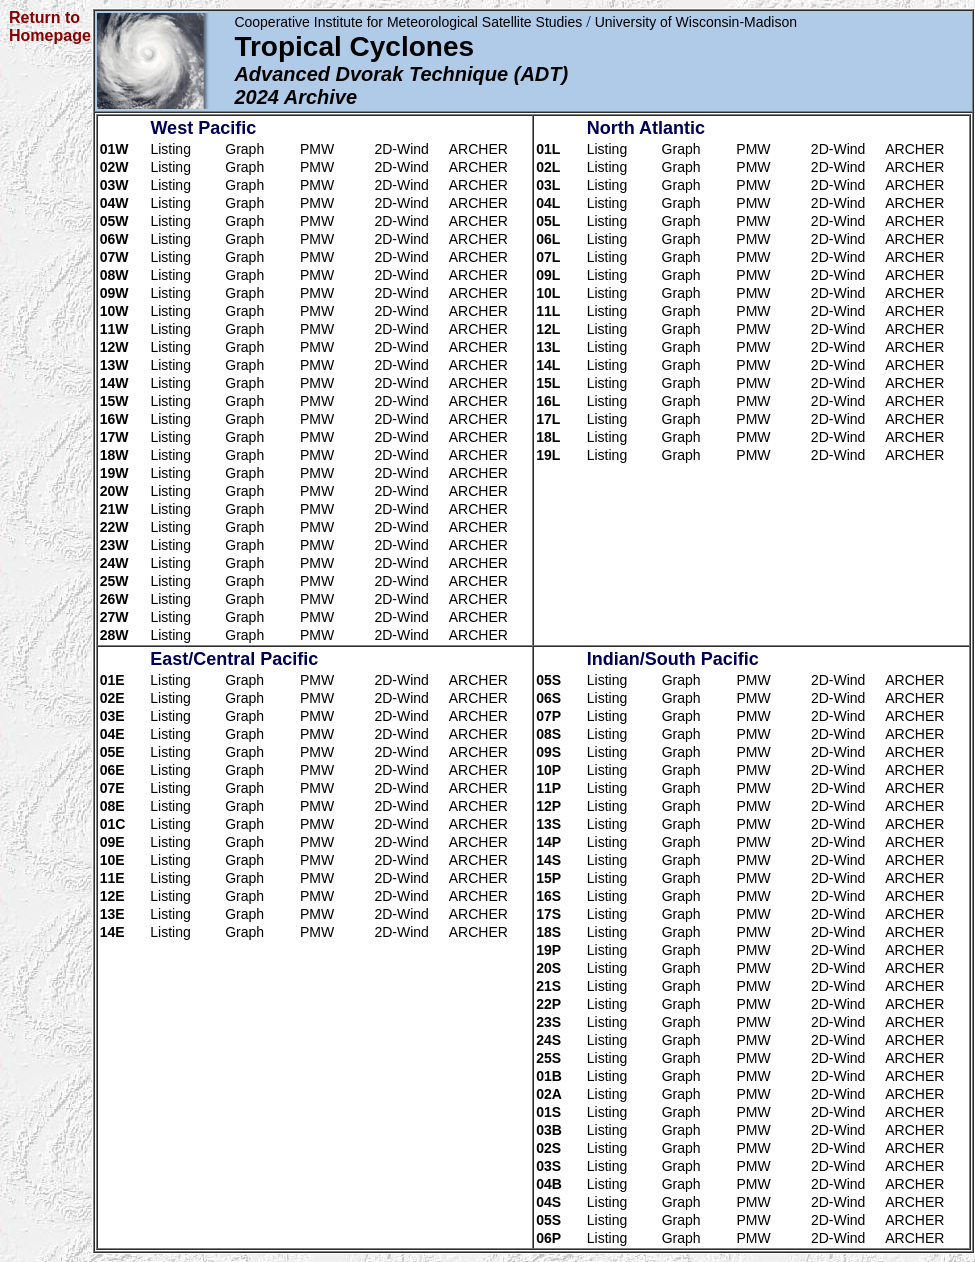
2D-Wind (401, 149)
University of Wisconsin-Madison (696, 22)
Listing (170, 149)
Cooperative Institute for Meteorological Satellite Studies (408, 22)
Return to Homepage (50, 26)
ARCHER (478, 149)
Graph (244, 149)
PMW (317, 149)
